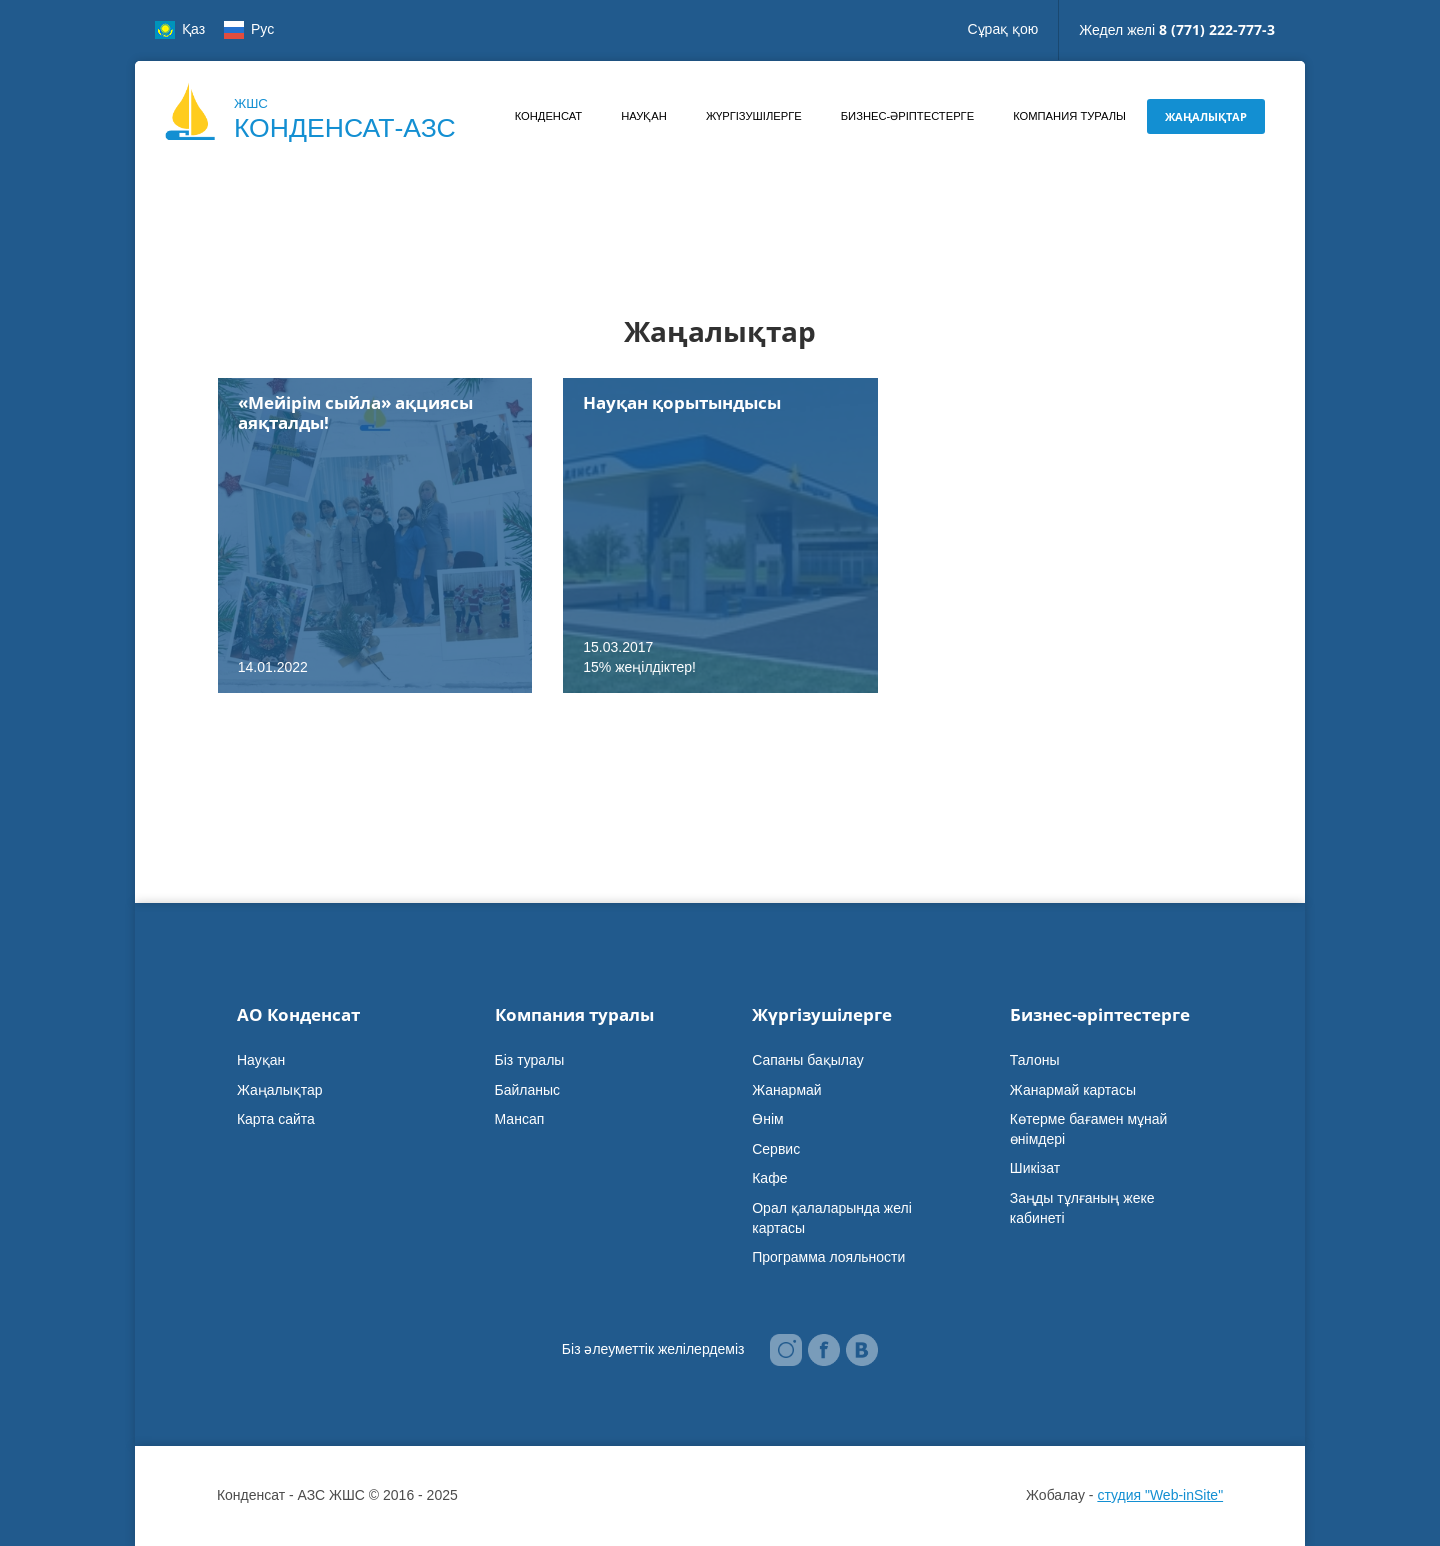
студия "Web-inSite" (1160, 1495)
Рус (249, 30)
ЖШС (345, 121)
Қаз (180, 30)
